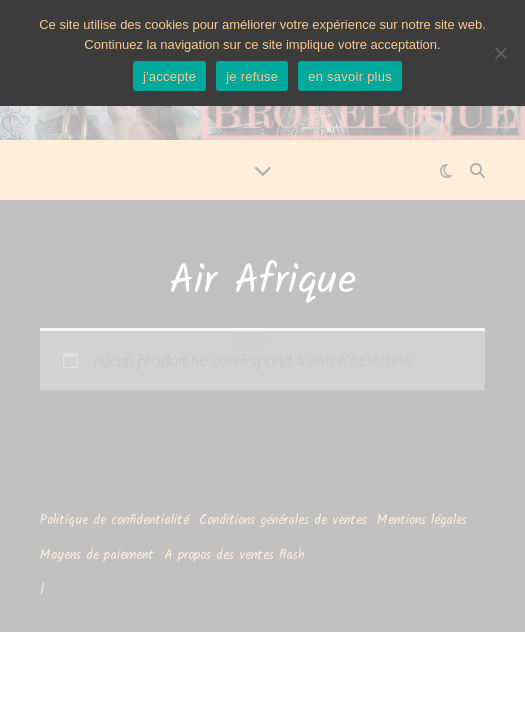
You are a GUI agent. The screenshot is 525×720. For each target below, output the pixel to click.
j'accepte (169, 76)
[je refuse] (500, 53)
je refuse (252, 76)
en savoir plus (350, 76)
